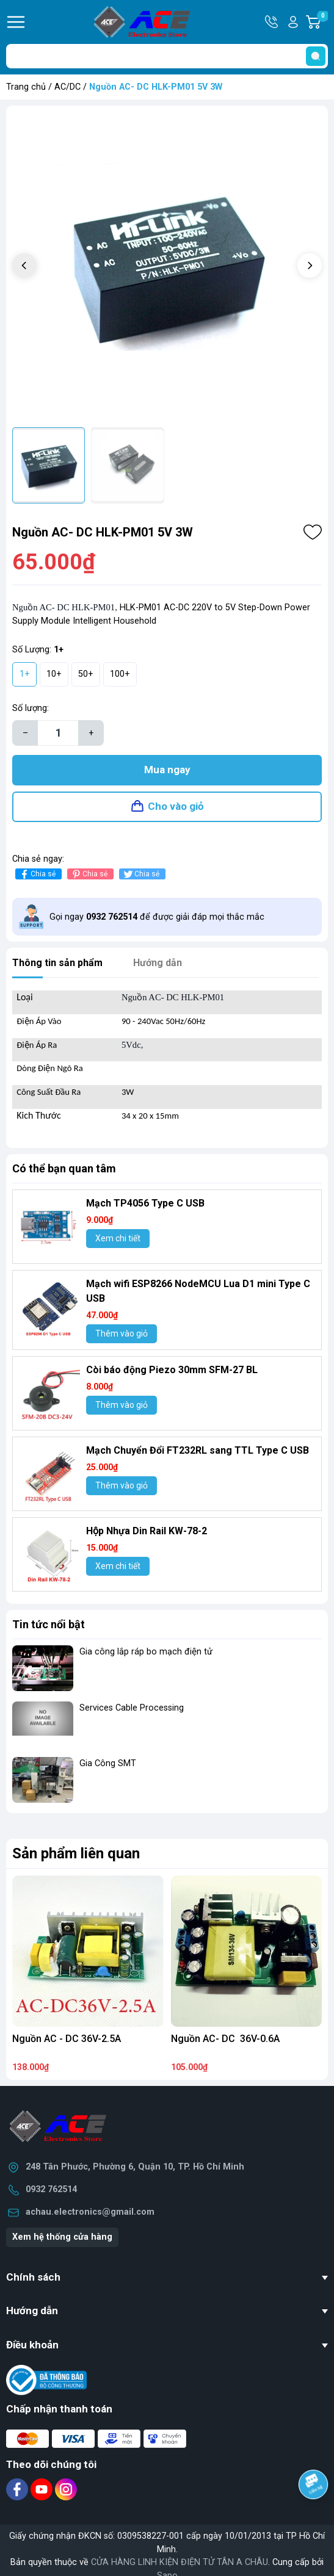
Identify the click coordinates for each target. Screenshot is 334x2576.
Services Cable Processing (131, 1708)
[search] (315, 56)
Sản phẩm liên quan (76, 1853)
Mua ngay (167, 769)
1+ (25, 674)
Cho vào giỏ (176, 806)
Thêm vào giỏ (121, 1333)
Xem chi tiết (117, 1238)
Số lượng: (30, 708)
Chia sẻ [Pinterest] (88, 874)
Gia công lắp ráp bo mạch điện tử (145, 1652)
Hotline (272, 22)
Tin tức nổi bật (48, 1624)
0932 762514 (51, 2189)
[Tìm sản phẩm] (167, 56)
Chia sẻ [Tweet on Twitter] (140, 874)
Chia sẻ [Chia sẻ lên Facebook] (37, 874)
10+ (54, 674)
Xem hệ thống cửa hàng (62, 2237)
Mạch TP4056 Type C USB (145, 1203)
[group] (167, 266)
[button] (309, 265)
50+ (85, 674)
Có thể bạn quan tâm (64, 1168)
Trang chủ (26, 87)
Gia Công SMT (107, 1763)
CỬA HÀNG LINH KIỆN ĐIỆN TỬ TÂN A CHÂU (179, 2562)
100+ (120, 674)
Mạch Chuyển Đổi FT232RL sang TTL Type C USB (197, 1450)
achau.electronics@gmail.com (90, 2212)
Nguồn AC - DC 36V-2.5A (66, 2038)
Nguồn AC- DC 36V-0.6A (225, 2038)
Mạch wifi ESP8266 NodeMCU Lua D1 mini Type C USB (198, 1291)
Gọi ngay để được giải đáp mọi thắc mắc (156, 917)
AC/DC (67, 87)
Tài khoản (293, 22)
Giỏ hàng (322, 22)
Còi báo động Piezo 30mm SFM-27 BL (172, 1370)
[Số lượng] (58, 733)
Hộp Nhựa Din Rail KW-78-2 (146, 1531)
